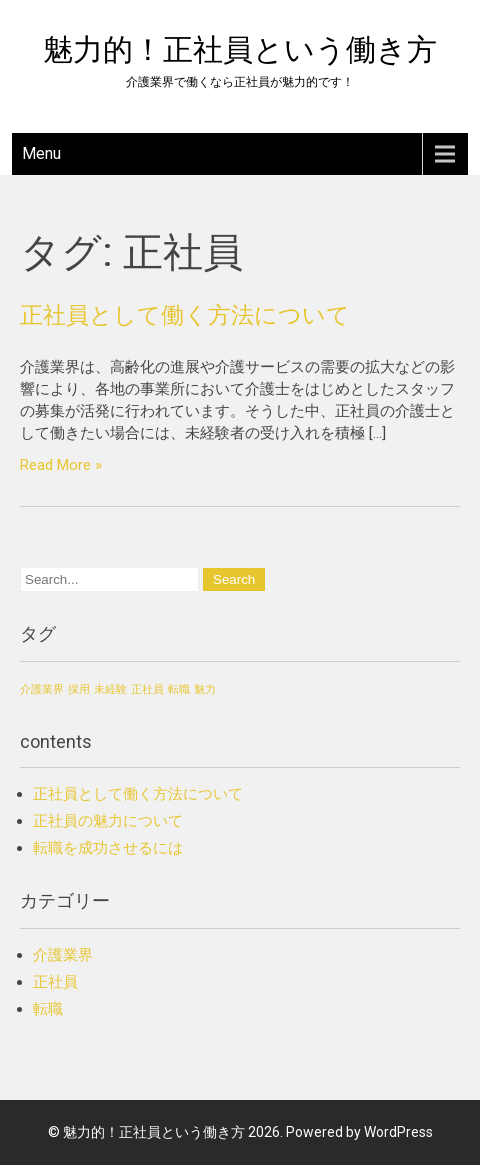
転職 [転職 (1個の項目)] (179, 689)
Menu (41, 153)
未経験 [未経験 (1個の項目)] (110, 689)
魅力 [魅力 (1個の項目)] (205, 689)
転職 (48, 1009)
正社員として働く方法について (185, 315)
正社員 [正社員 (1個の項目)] (147, 689)
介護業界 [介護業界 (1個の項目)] (42, 689)
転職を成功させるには (108, 848)
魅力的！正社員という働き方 (240, 49)
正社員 (55, 982)
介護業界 (63, 955)
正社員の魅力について (108, 821)
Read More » (61, 465)
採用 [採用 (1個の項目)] (79, 689)
